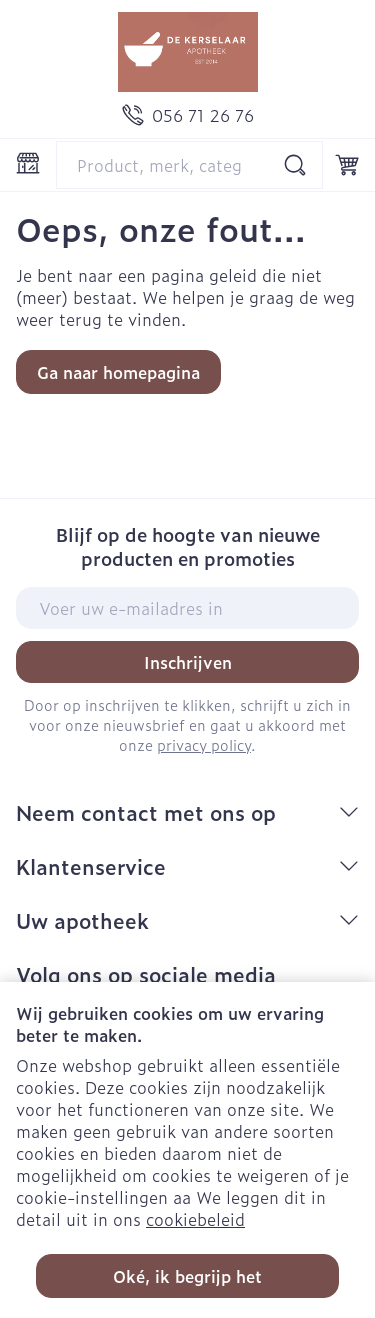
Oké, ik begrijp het (187, 1276)
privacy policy (204, 744)
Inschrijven (188, 662)
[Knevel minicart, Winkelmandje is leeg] (347, 165)
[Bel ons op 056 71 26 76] (188, 115)
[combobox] (189, 165)
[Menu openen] (28, 163)
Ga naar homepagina (118, 372)
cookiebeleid (195, 1219)
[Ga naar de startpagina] (187, 52)
